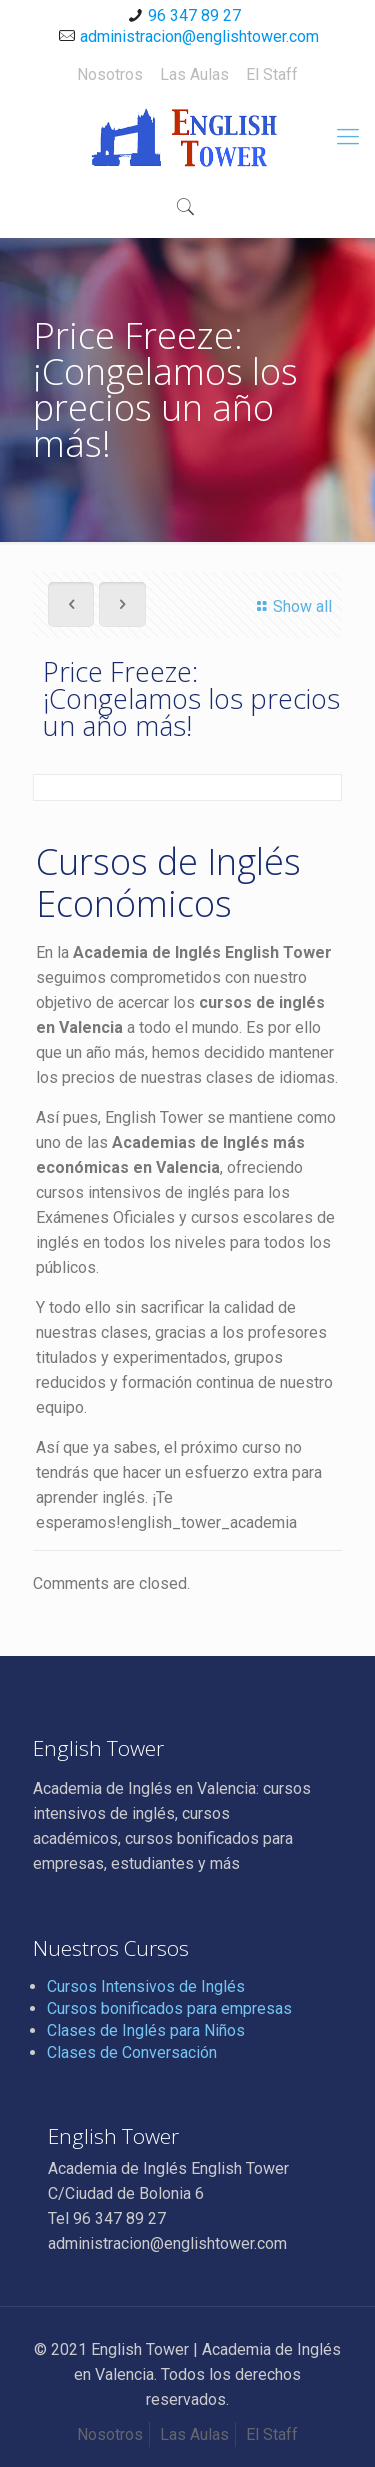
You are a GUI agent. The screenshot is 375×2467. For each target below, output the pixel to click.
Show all (291, 606)
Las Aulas (194, 74)
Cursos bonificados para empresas (169, 2008)
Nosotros (110, 74)
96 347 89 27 (194, 15)
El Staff (272, 74)
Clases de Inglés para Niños (146, 2030)
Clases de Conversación (132, 2052)
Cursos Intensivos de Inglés (146, 1986)
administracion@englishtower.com (199, 36)
